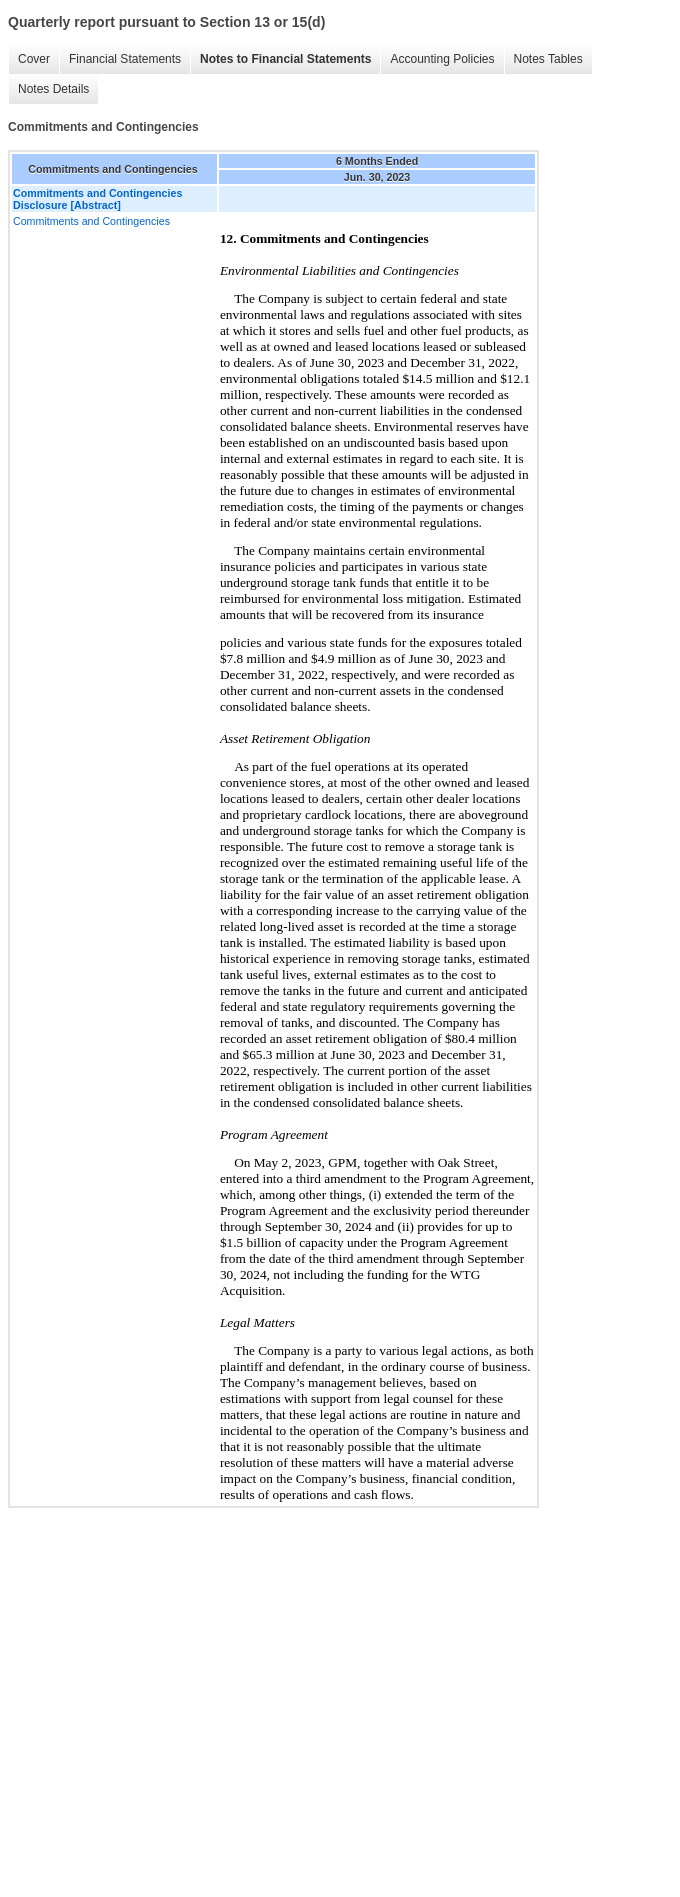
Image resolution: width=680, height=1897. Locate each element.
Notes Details (53, 89)
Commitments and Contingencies (91, 221)
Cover (34, 59)
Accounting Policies (442, 59)
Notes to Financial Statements (285, 59)
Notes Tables (548, 59)
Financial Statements (125, 59)
